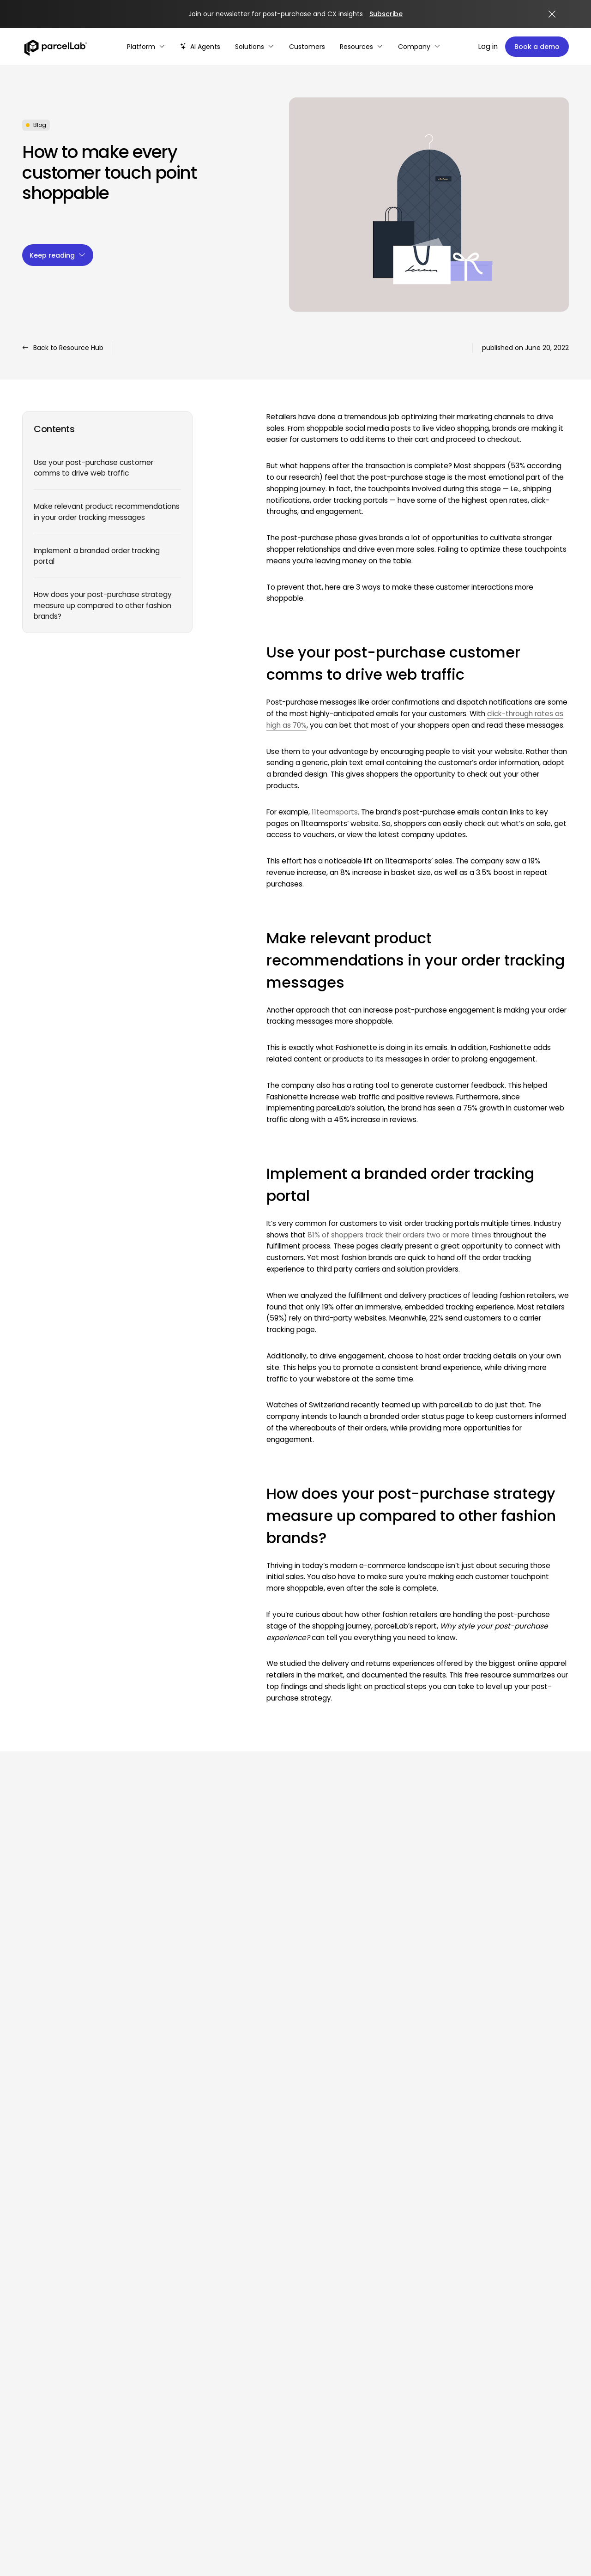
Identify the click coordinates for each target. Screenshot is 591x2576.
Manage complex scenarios (308, 2320)
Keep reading (58, 255)
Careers (488, 2199)
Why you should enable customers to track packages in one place (501, 2001)
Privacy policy (392, 2355)
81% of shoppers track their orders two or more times (399, 1235)
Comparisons (496, 2234)
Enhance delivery (186, 2199)
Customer (281, 2199)
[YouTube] (97, 2305)
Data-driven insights (191, 2234)
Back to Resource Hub (62, 348)
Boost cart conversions (196, 2181)
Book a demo (537, 46)
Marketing (280, 2234)
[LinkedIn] (29, 2305)
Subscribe (386, 13)
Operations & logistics (299, 2163)
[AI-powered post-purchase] (200, 46)
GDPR (378, 2337)
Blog (376, 2234)
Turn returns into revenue (305, 2302)
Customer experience (299, 2181)
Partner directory (186, 2355)
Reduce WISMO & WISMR (303, 2284)
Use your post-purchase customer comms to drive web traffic (93, 468)
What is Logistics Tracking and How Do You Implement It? (365, 2001)
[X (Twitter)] (75, 2305)
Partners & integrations (196, 2320)
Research (385, 2163)
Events (380, 2216)
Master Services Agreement (414, 2320)
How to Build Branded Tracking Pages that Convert (78, 2001)
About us (489, 2181)
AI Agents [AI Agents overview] (174, 2269)
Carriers (171, 2337)
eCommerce (285, 2216)
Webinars (385, 2199)
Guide (379, 2181)
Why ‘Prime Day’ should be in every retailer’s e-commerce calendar (221, 2001)
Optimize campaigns (298, 2337)
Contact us (493, 2252)
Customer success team (515, 2320)
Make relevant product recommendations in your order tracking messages (107, 511)
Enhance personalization (303, 2355)
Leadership (492, 2216)
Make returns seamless (196, 2216)
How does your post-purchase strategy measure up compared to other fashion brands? (103, 605)
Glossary (383, 2269)
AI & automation (185, 2252)
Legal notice (550, 2397)
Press (378, 2252)
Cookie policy (198, 2397)
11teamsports (335, 812)
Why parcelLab (499, 2163)
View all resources (62, 1871)
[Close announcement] (552, 14)
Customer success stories (517, 2302)
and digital (324, 2216)
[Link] (82, 2162)
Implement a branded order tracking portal (97, 556)
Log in (488, 46)
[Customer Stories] (307, 46)
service (310, 2199)
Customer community (511, 2337)
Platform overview (188, 2163)
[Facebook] (52, 2305)
